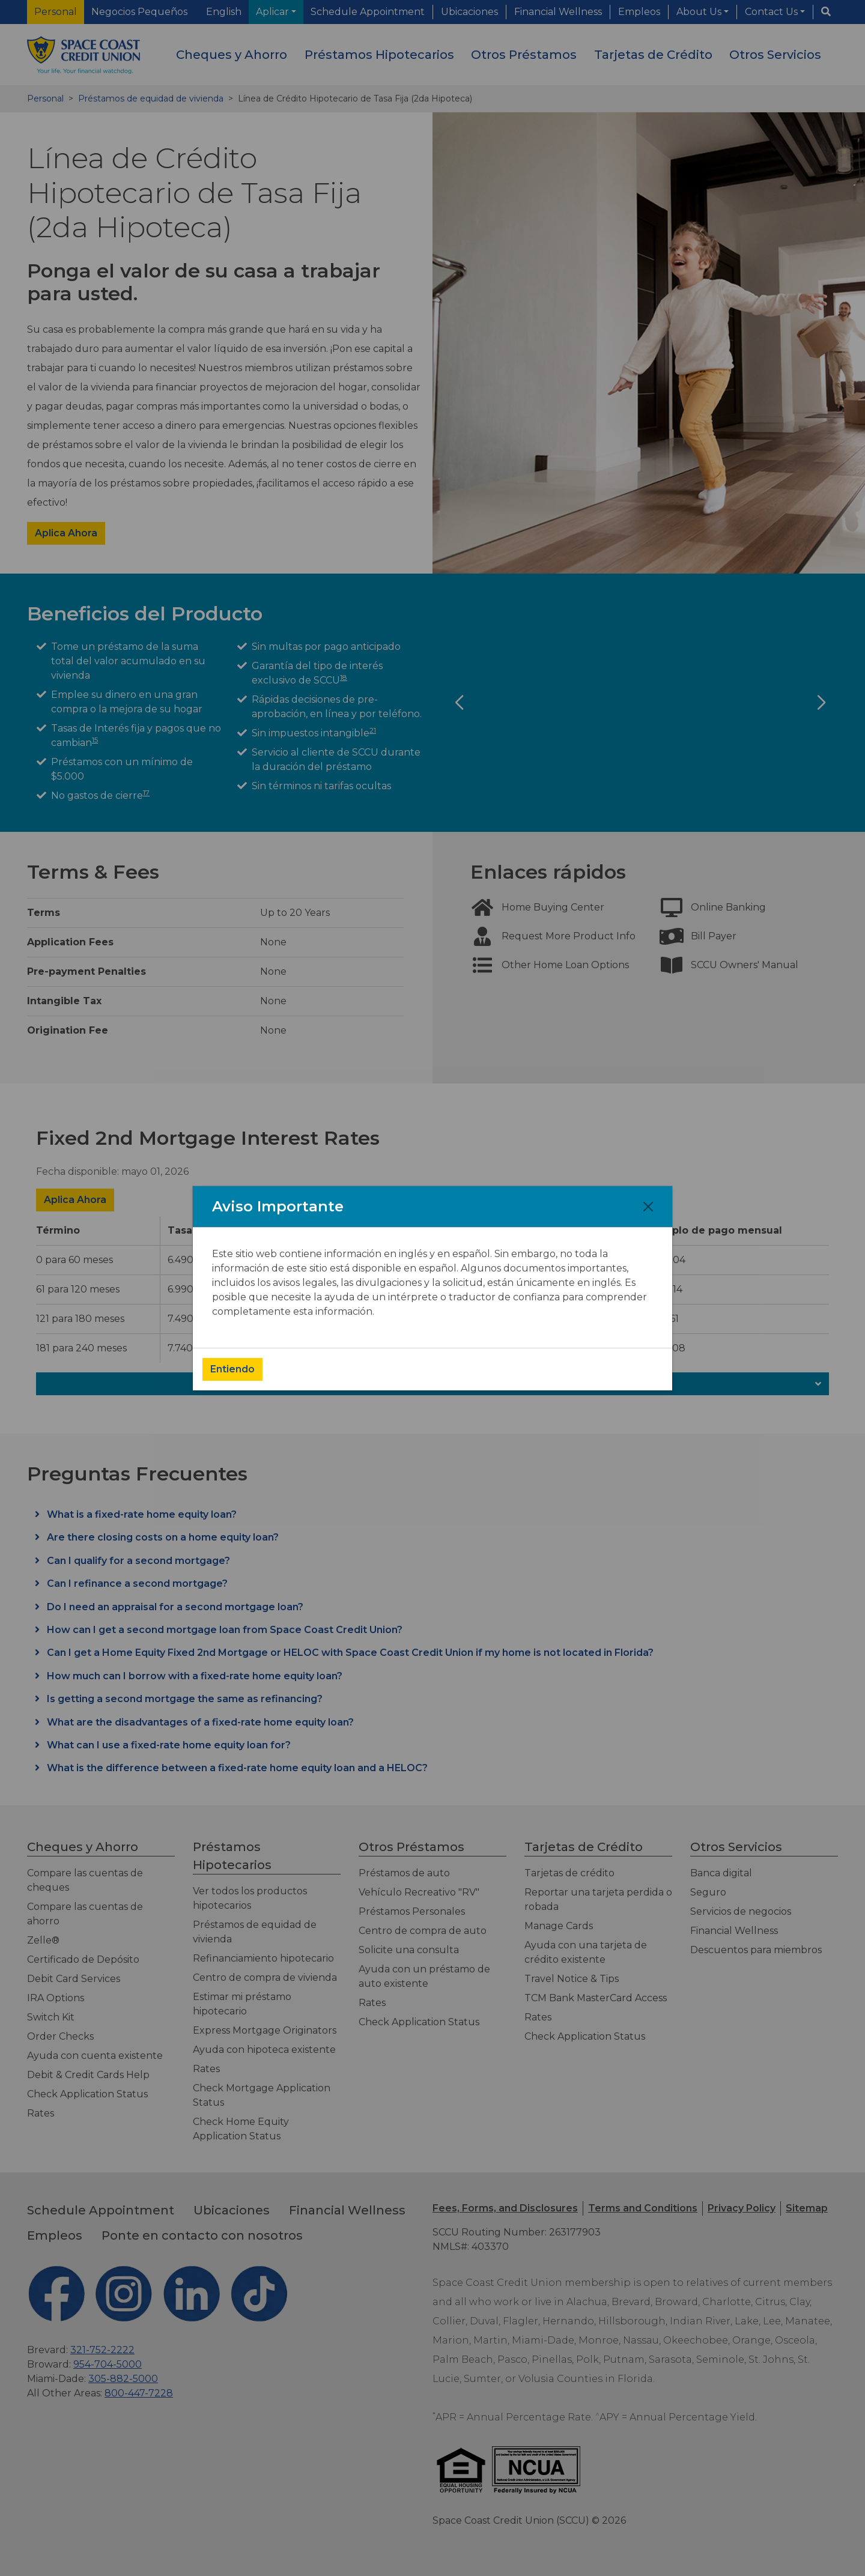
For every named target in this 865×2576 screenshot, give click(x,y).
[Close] (648, 1206)
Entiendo (232, 1369)
